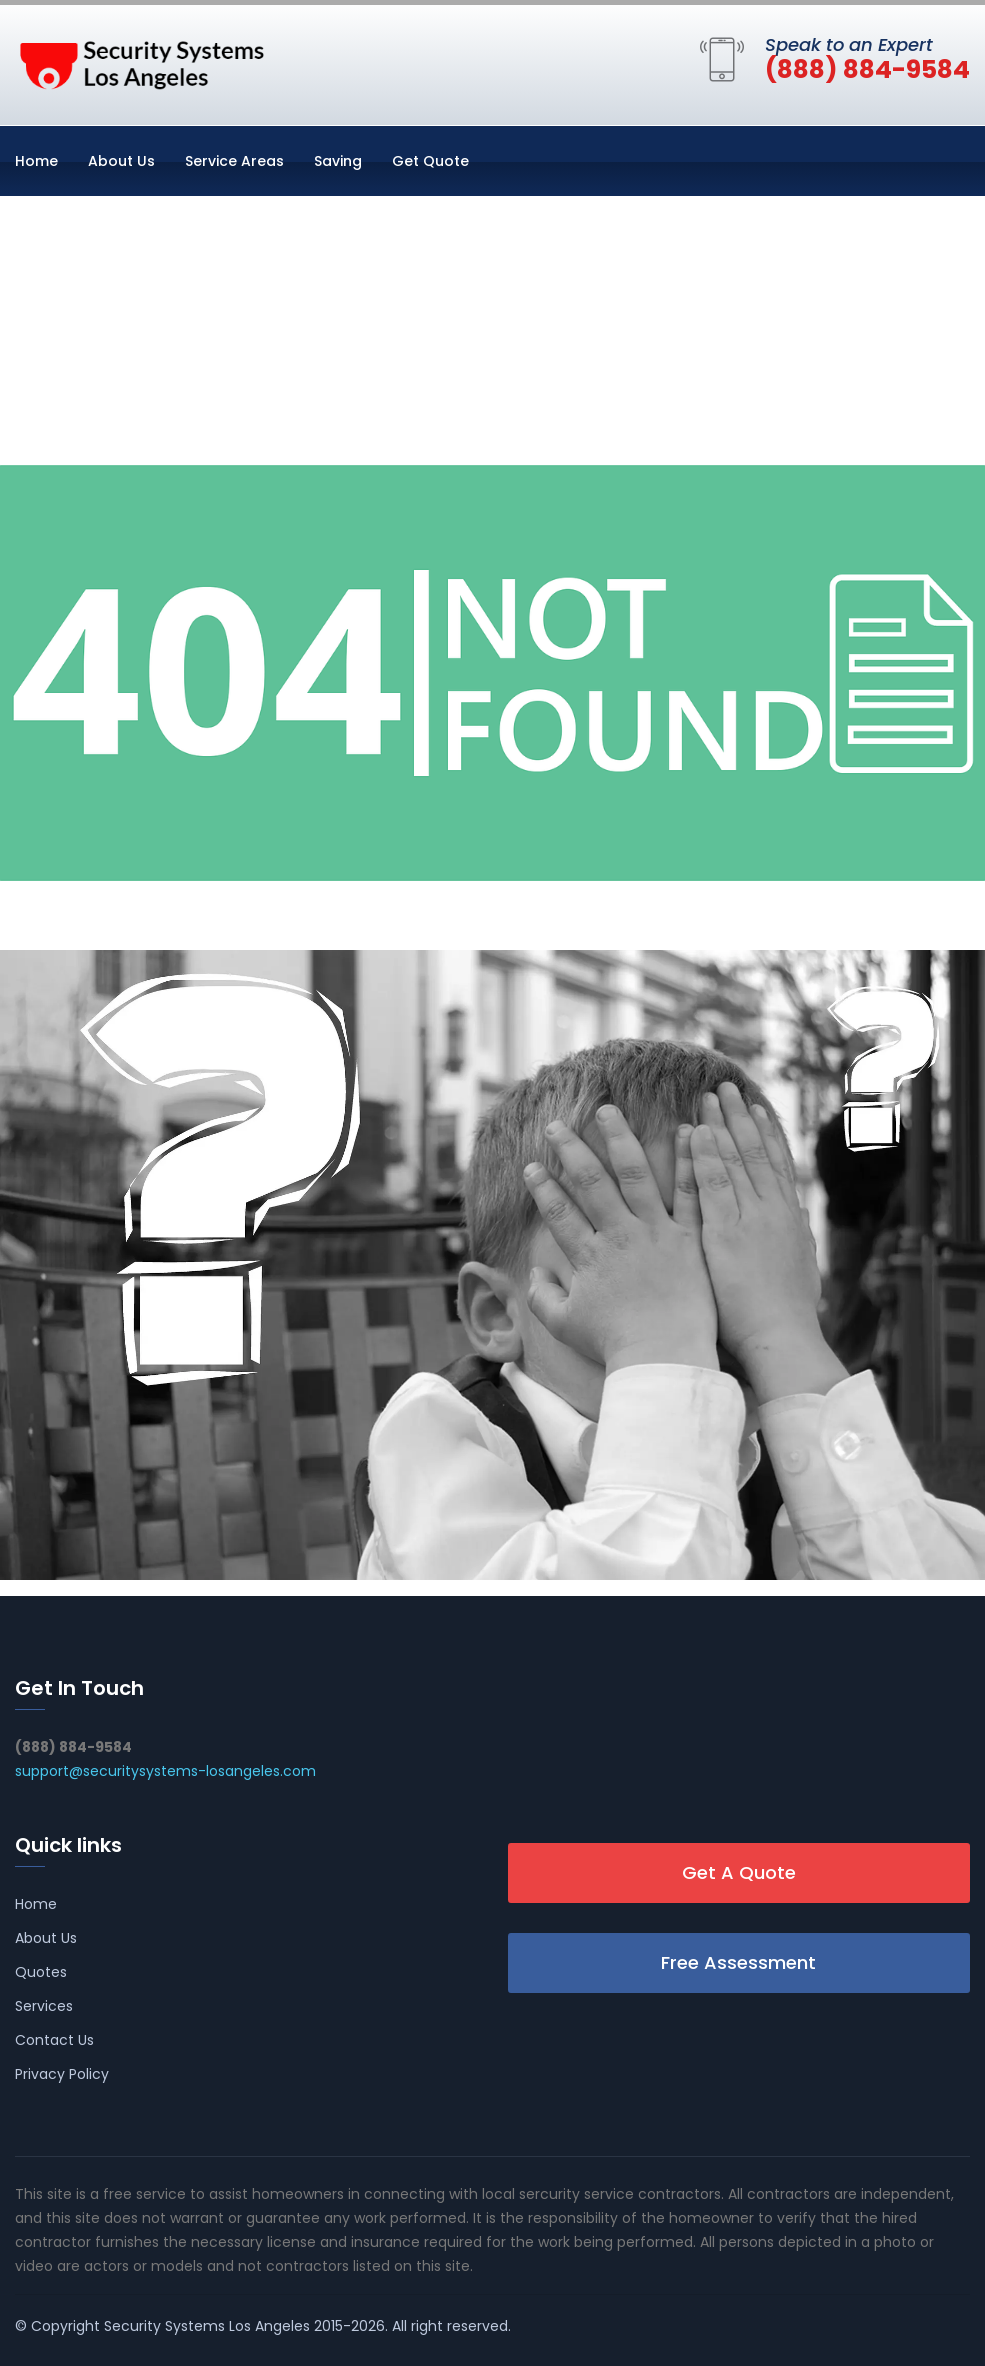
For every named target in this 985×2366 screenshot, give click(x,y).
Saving (338, 161)
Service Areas (234, 161)
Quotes (41, 1972)
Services (44, 2006)
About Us (121, 161)
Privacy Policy (62, 2074)
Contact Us (54, 2040)
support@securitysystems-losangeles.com (165, 1771)
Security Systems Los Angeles (207, 2326)
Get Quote (430, 161)
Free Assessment (738, 1962)
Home (36, 161)
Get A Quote (739, 1872)
